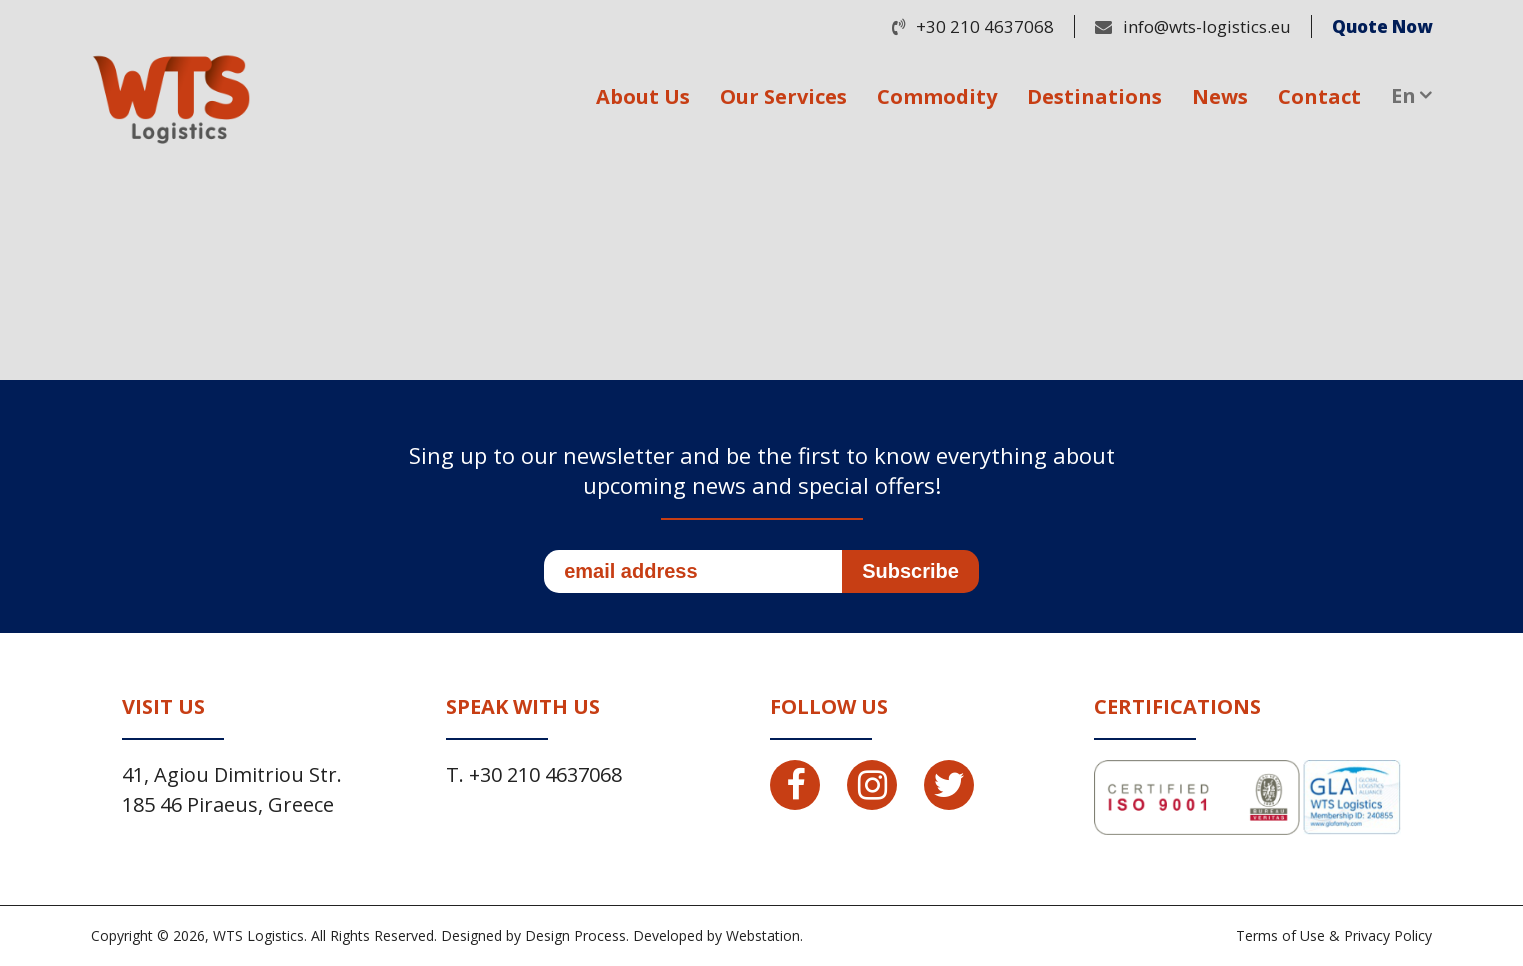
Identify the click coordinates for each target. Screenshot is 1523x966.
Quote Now (1382, 26)
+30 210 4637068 (985, 26)
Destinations (1094, 96)
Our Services (783, 96)
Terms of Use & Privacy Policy (1334, 935)
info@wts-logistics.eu (1207, 26)
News (1220, 96)
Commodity (937, 96)
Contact (1319, 96)
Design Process (575, 935)
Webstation (763, 935)
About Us (643, 96)
